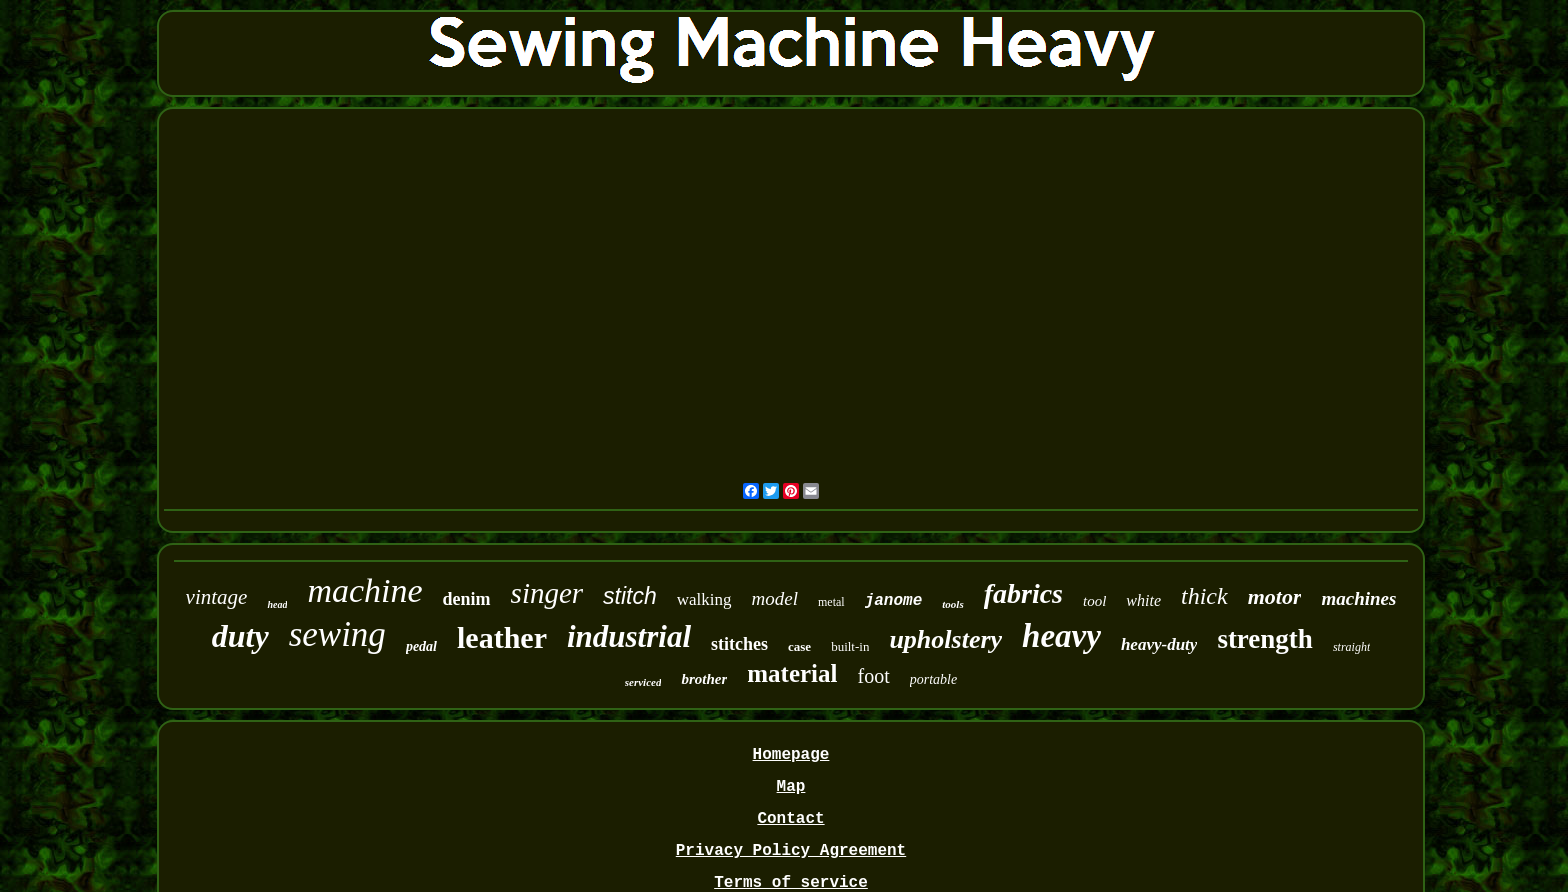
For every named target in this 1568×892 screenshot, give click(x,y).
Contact (790, 819)
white (1143, 600)
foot (874, 676)
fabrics (1023, 593)
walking (704, 599)
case (799, 646)
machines (1358, 598)
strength (1265, 639)
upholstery (945, 639)
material (792, 673)
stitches (739, 644)
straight (1351, 647)
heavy (1061, 636)
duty (240, 636)
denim (467, 599)
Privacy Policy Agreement (791, 851)
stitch (630, 596)
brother (704, 679)
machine (364, 590)
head (277, 604)
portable (933, 679)
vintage (217, 597)
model (775, 598)
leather (502, 637)
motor (1275, 596)
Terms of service (791, 883)
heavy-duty (1159, 644)
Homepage (791, 755)
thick (1204, 596)
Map (791, 787)
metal (831, 602)
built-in (850, 646)
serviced (643, 682)
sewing (337, 634)
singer (547, 593)
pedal (421, 646)
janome (894, 601)
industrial (629, 636)
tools (952, 604)
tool (1094, 601)
